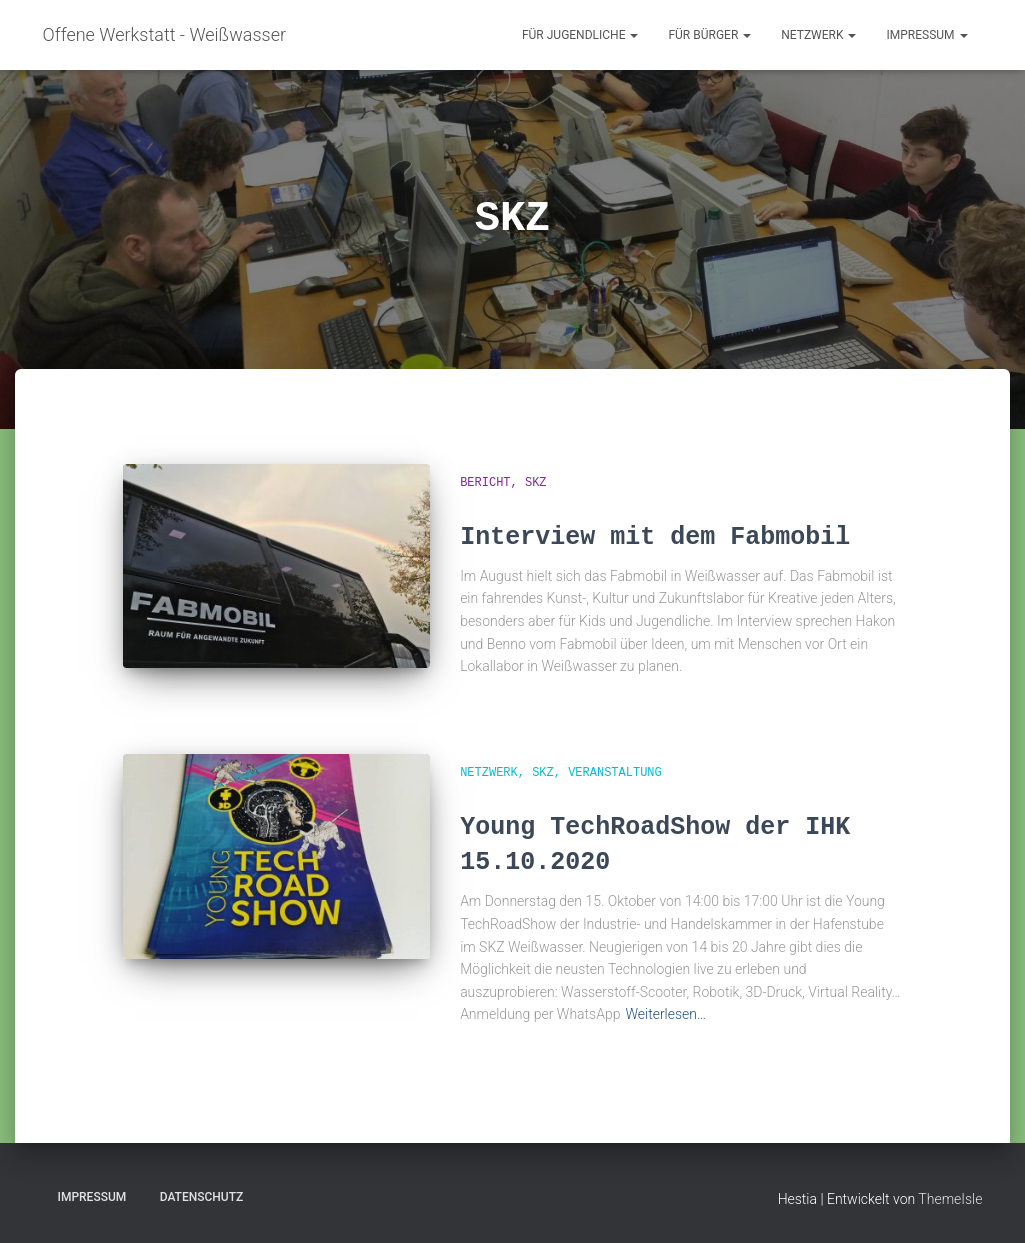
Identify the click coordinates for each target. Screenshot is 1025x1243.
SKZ (536, 483)
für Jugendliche (580, 35)
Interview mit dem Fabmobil (655, 537)
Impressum (926, 35)
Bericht (485, 483)
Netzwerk (818, 35)
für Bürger (709, 35)
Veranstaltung (615, 773)
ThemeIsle (950, 1199)
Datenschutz (202, 1197)
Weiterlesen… (665, 1014)
